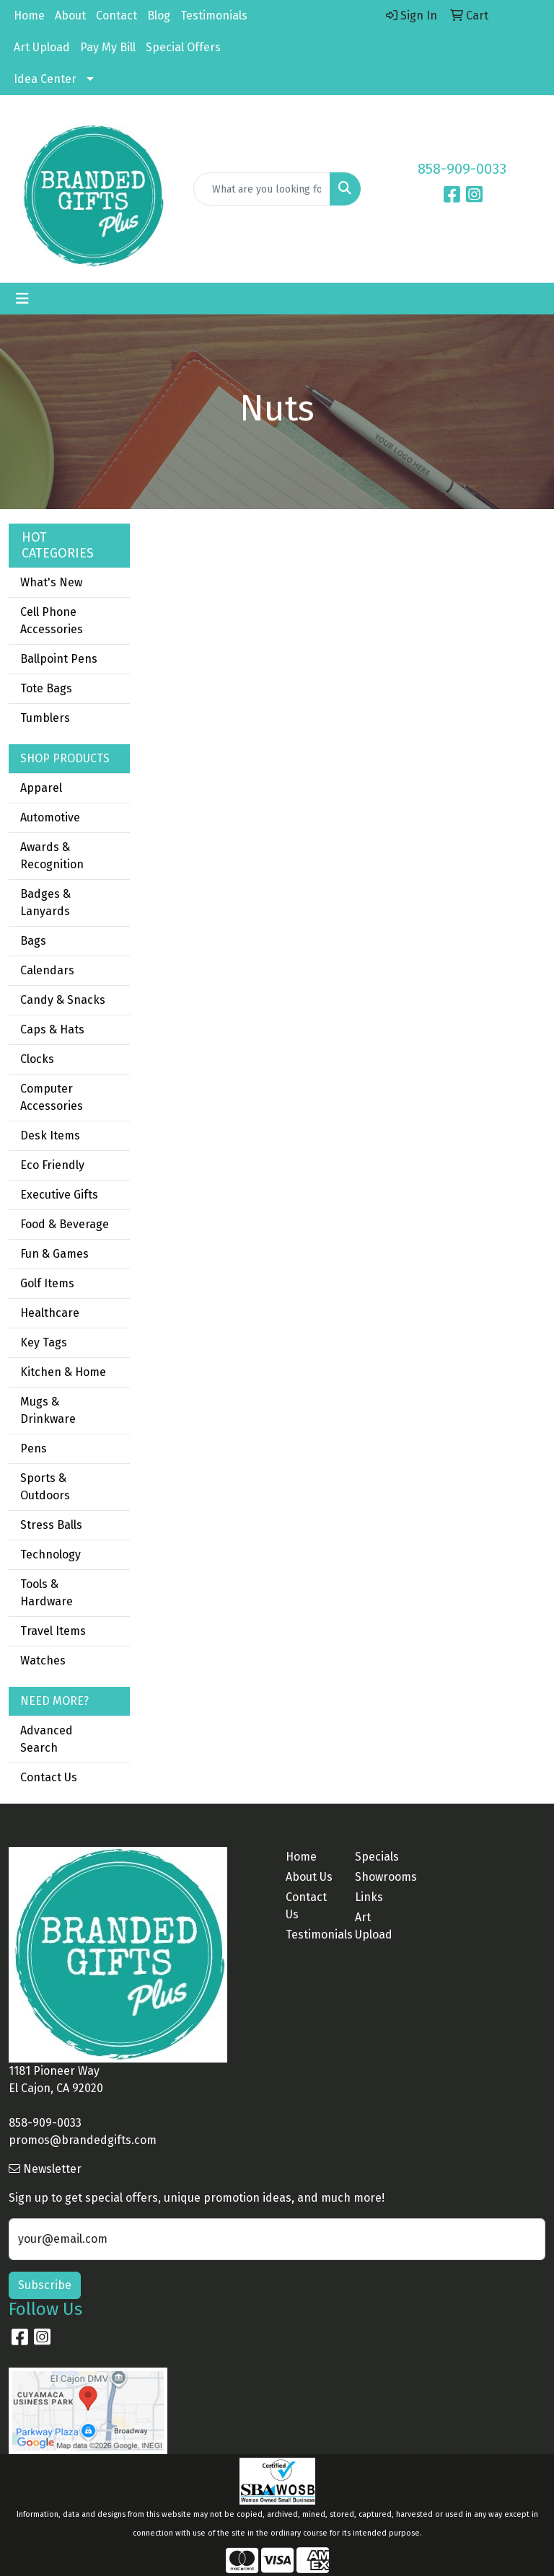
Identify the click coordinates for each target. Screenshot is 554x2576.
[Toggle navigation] (22, 298)
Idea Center (45, 79)
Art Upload (42, 47)
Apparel (41, 788)
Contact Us (48, 1777)
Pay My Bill (108, 47)
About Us (309, 1877)
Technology (50, 1554)
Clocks (37, 1059)
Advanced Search (46, 1739)
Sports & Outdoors (45, 1486)
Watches (43, 1660)
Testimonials (213, 15)
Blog (158, 15)
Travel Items (53, 1631)
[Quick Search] (261, 189)
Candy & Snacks (62, 1000)
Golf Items (47, 1283)
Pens (33, 1448)
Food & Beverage (64, 1224)
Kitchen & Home (63, 1372)
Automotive (50, 817)
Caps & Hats (52, 1029)
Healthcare (49, 1313)
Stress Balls (51, 1525)
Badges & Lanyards (45, 902)
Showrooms (381, 1877)
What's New (51, 582)
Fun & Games (54, 1254)
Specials (377, 1856)
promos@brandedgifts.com (83, 2140)
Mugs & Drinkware (48, 1410)
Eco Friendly (52, 1165)
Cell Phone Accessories (51, 620)
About (70, 15)
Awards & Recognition (52, 855)
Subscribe (44, 2285)
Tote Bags (46, 688)
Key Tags (43, 1342)
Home (29, 15)
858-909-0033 (462, 168)
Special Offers (183, 47)
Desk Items (50, 1135)
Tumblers (45, 718)
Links (369, 1897)
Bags (33, 941)
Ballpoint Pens (58, 659)
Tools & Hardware (46, 1592)
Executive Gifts (59, 1194)
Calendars (47, 970)
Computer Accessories (51, 1097)
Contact (116, 15)
